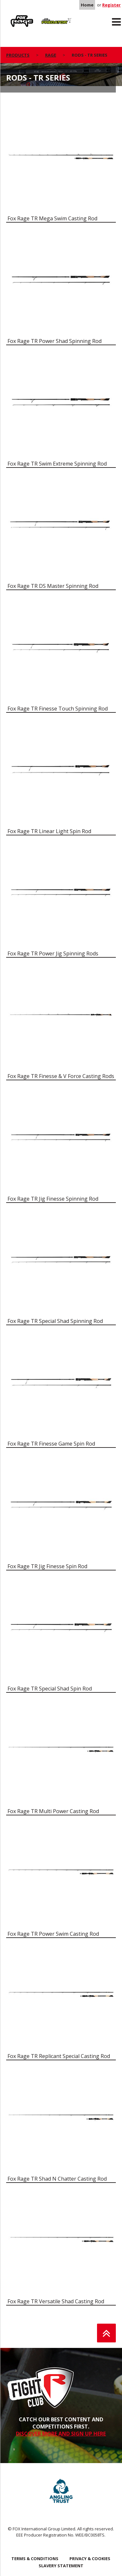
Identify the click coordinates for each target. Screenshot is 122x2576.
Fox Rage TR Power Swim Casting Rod (53, 1933)
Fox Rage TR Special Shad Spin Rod (49, 1688)
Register (111, 5)
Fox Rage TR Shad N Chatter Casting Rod (57, 2178)
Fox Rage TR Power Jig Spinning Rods (52, 953)
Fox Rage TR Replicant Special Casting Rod (58, 2056)
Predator (48, 16)
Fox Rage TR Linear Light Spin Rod (49, 831)
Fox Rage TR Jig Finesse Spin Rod (47, 1566)
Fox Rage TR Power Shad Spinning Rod (54, 341)
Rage (12, 16)
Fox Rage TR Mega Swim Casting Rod (52, 218)
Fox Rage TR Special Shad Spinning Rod (55, 1321)
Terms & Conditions (34, 2558)
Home (87, 5)
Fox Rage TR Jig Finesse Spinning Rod (52, 1198)
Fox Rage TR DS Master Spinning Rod (52, 585)
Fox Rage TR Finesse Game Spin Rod (51, 1443)
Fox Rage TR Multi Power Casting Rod (53, 1811)
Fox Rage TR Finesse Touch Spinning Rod (57, 708)
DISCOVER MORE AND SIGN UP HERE (61, 2433)
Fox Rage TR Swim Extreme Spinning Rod (57, 463)
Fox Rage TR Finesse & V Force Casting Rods (60, 1076)
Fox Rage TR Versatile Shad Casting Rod (55, 2301)
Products (18, 55)
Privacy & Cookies (89, 2558)
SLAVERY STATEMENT (61, 2566)
